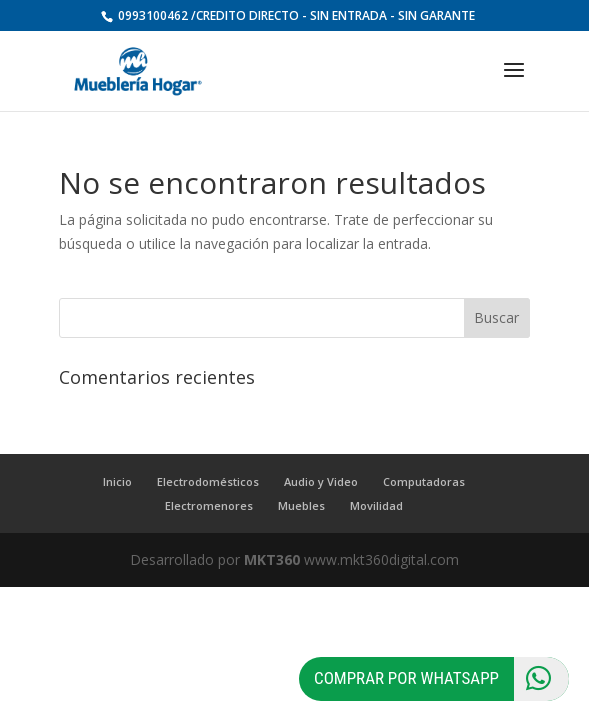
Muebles (301, 505)
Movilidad (376, 505)
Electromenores (209, 505)
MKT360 (272, 559)
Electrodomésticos (208, 481)
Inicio (117, 481)
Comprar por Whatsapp (441, 679)
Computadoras (424, 481)
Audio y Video (321, 481)
